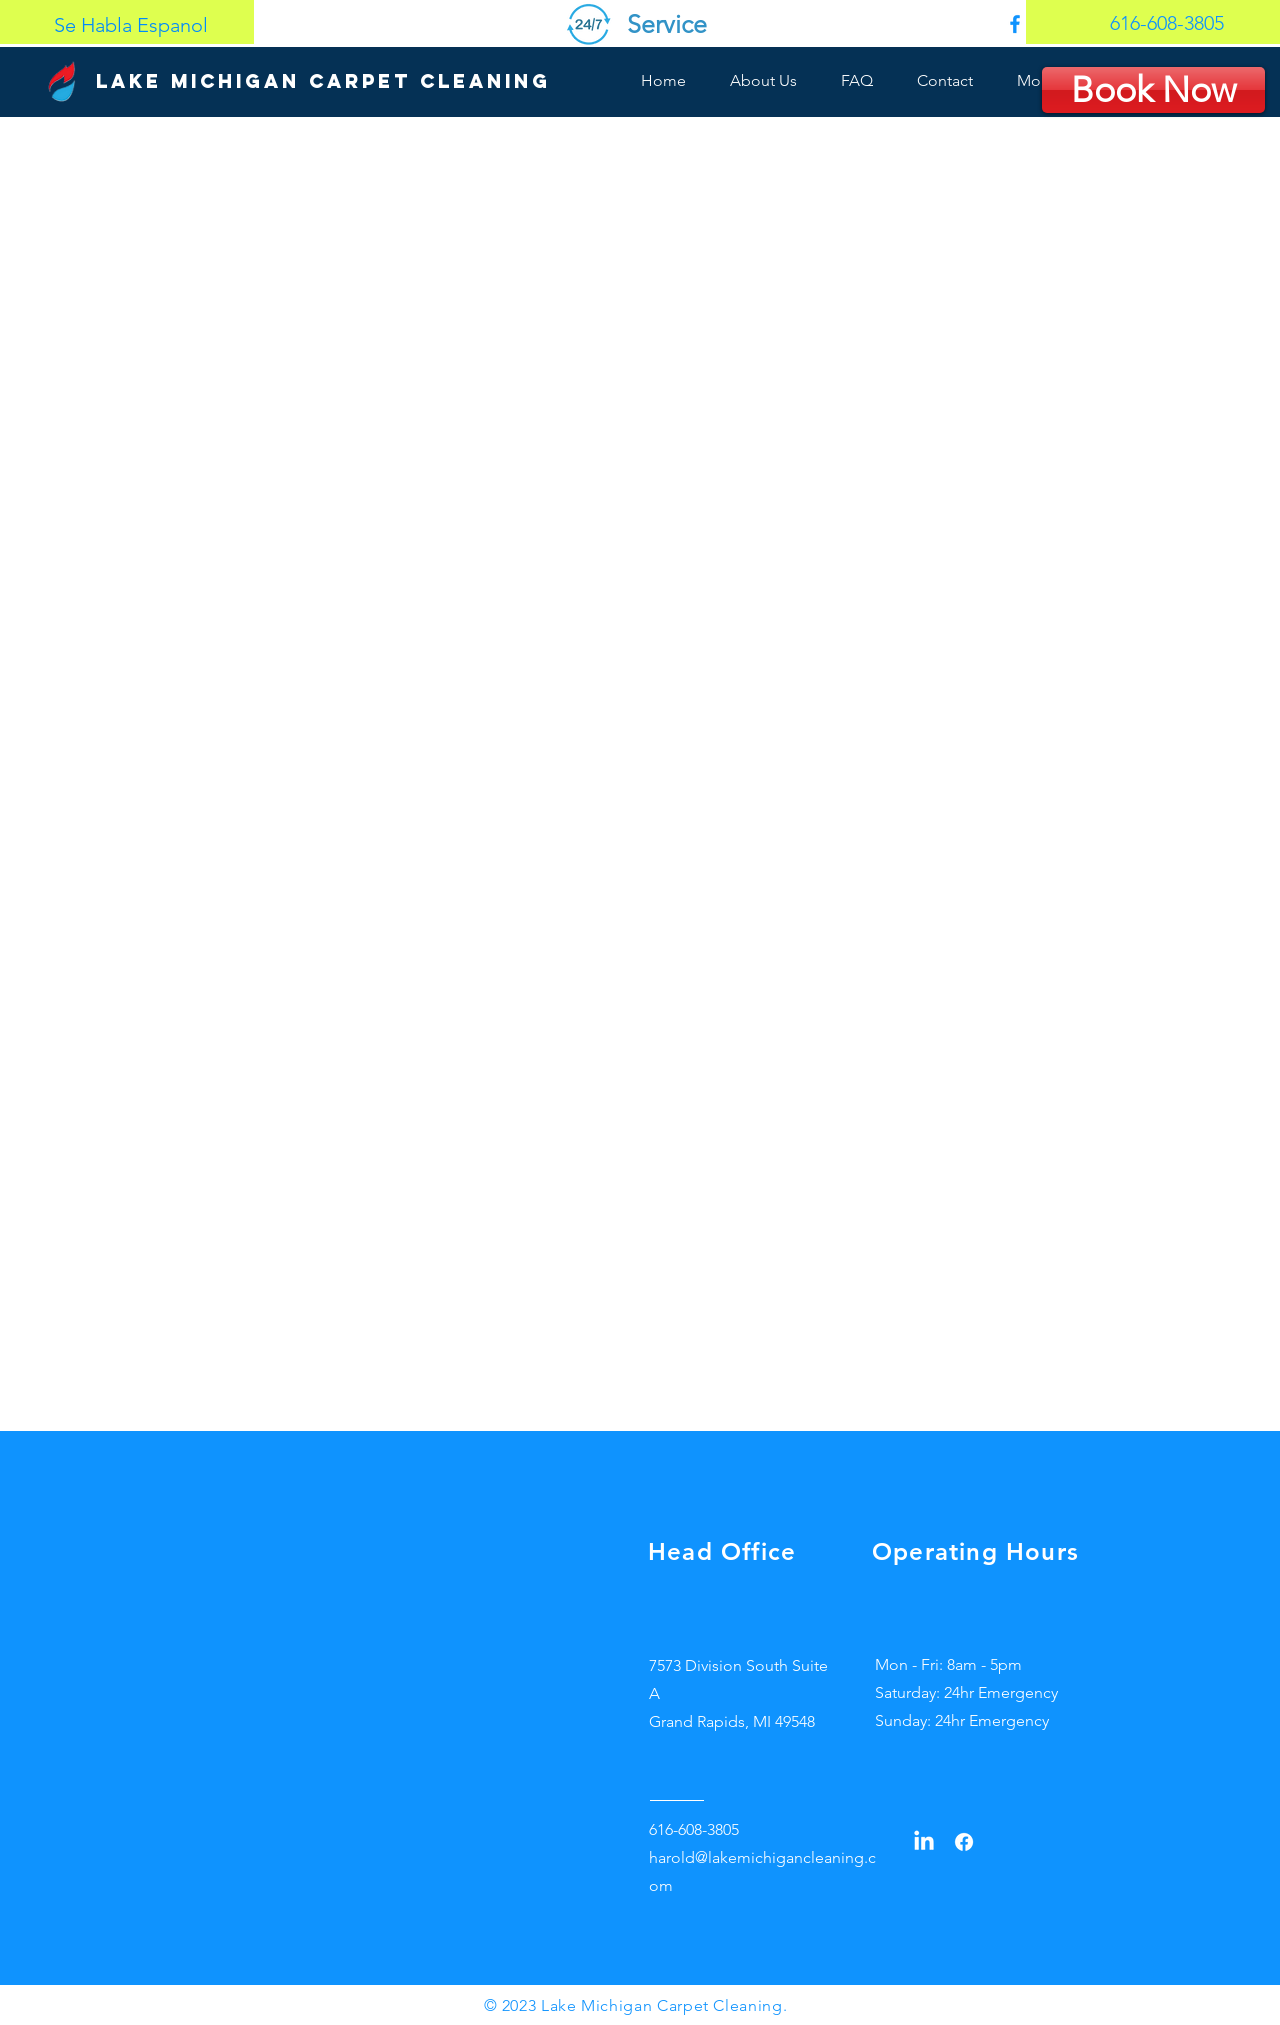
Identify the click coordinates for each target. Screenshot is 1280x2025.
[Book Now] (1153, 90)
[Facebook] (964, 1842)
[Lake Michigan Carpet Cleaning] (323, 82)
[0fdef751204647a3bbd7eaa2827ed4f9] (1015, 24)
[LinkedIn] (924, 1842)
